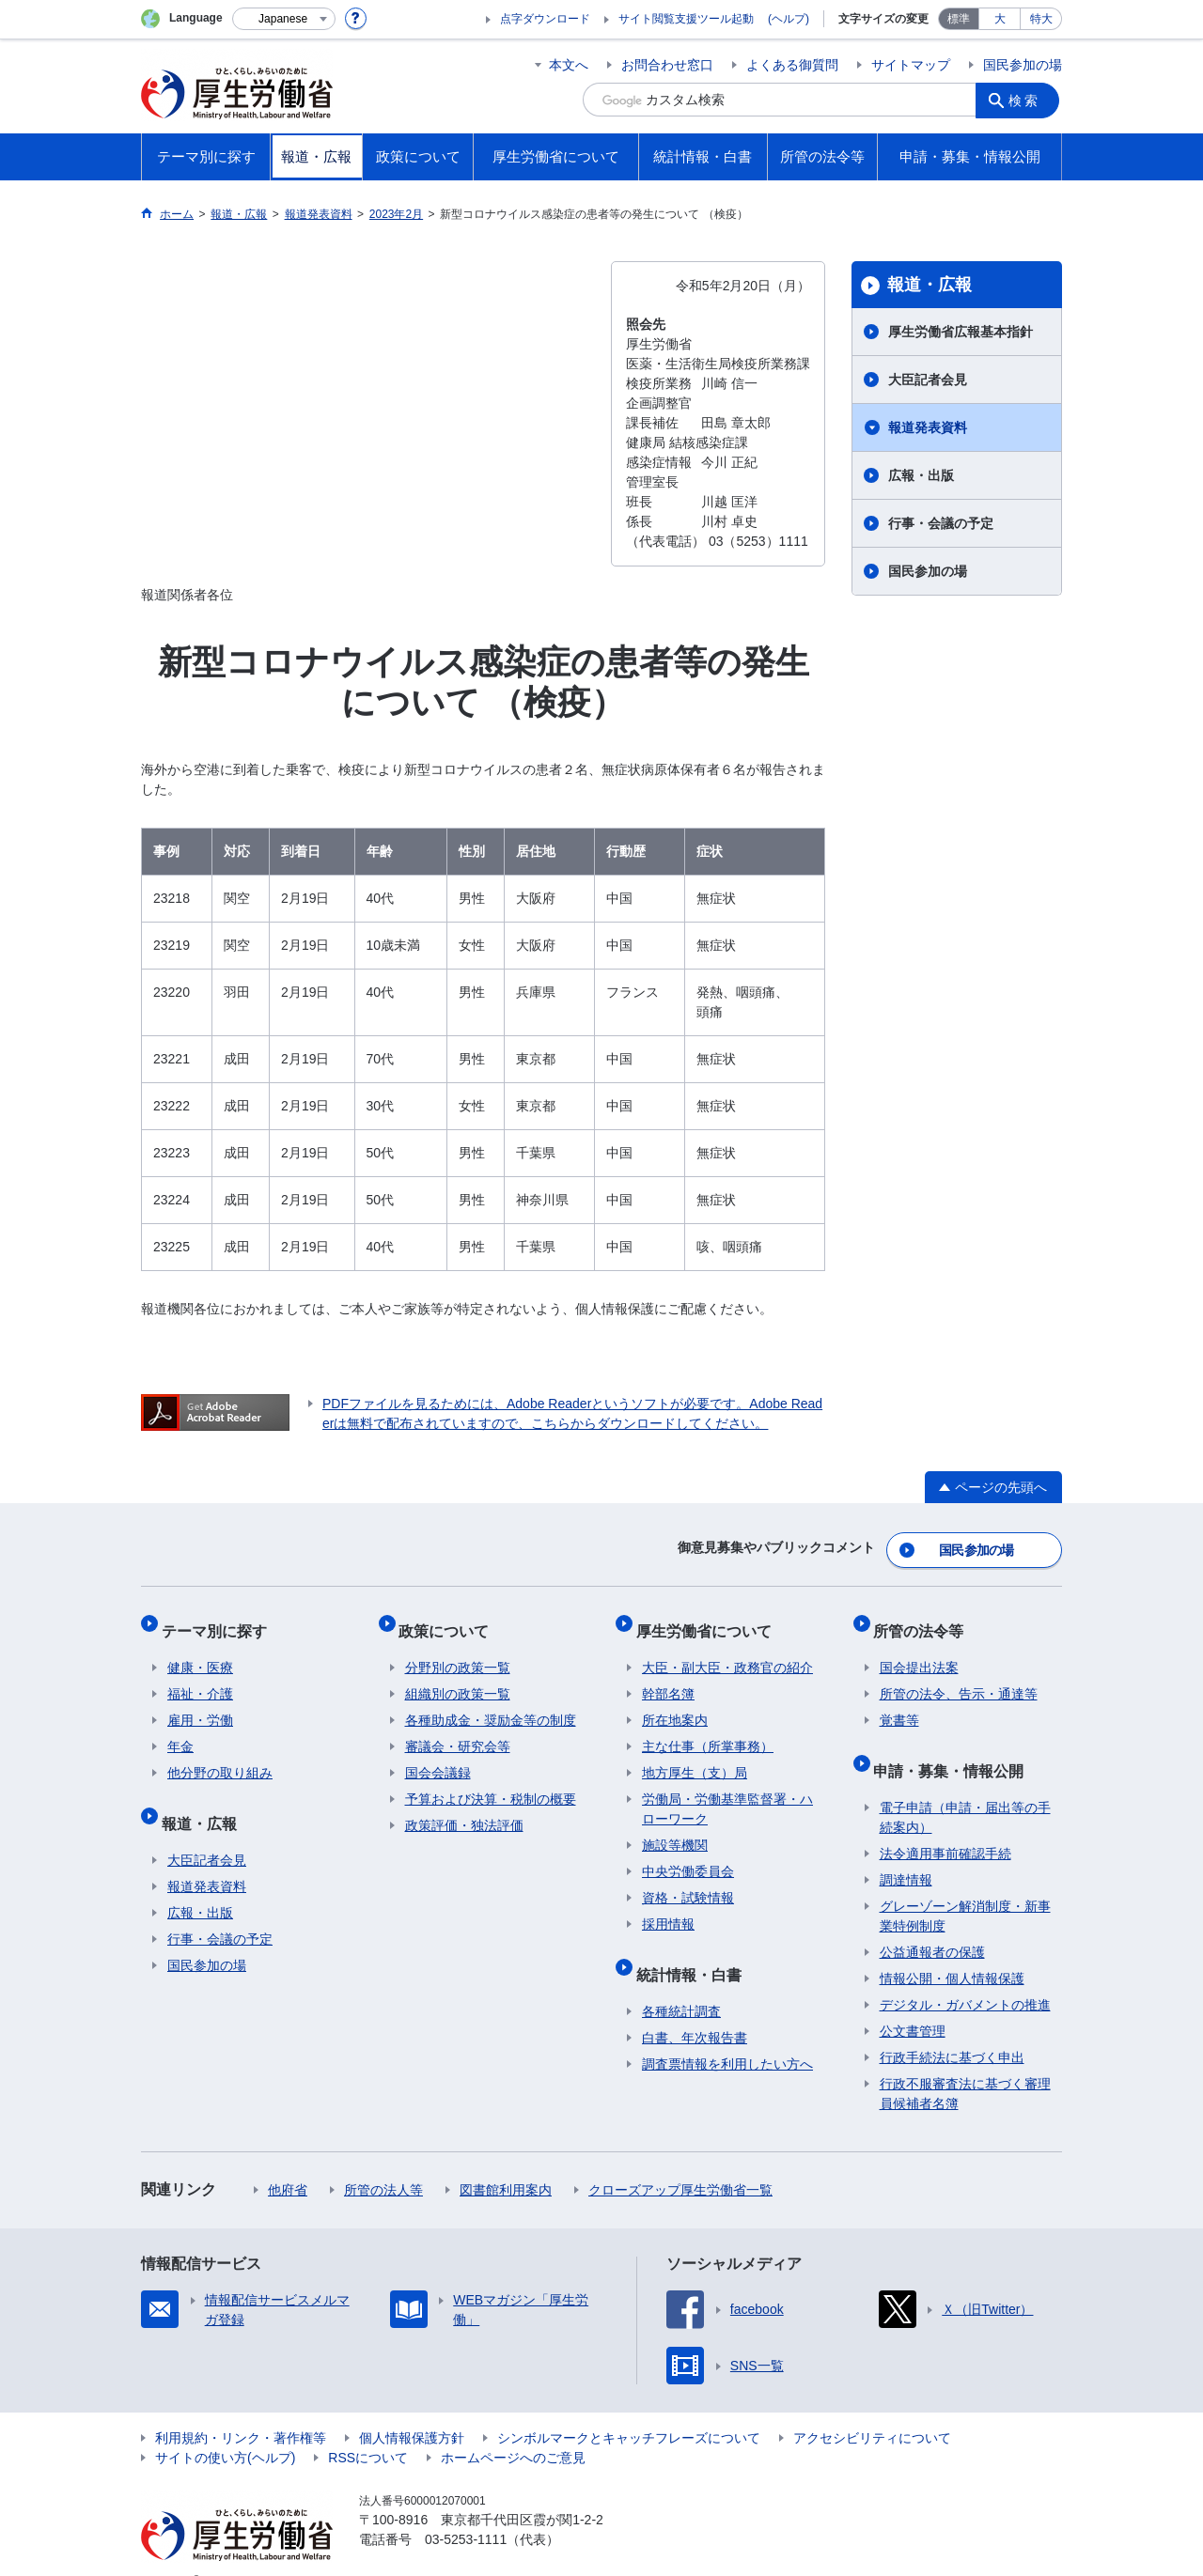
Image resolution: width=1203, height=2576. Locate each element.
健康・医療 (200, 1650)
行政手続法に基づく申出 (952, 2028)
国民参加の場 (1022, 64)
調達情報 (906, 1850)
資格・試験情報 (688, 1880)
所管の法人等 (383, 2160)
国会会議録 (438, 1755)
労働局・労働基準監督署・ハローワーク (727, 1792)
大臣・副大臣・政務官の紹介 (727, 1650)
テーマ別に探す (220, 1619)
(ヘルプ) (788, 18)
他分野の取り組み (220, 1755)
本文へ (568, 64)
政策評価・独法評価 (464, 1808)
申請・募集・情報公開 (955, 1747)
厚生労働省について (709, 1619)
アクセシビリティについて (872, 2408)
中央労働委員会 (688, 1854)
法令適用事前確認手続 (945, 1824)
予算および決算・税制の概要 (490, 1782)
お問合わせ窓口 (667, 64)
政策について (450, 1619)
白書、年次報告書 (694, 2008)
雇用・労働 (200, 1703)
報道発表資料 (927, 427)
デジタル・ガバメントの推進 (965, 1975)
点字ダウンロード (545, 18)
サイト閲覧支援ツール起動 (686, 18)
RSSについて (368, 2428)
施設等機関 (675, 1828)
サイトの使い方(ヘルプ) (225, 2428)
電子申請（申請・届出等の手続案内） (965, 1788)
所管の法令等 (925, 1619)
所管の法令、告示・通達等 (959, 1676)
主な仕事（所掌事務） (707, 1729)
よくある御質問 (792, 64)
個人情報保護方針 (411, 2408)
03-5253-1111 (466, 2510)
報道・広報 (929, 284)
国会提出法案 (919, 1650)
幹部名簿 (668, 1676)
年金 (180, 1729)
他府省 (287, 2160)
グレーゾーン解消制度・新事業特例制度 (965, 1887)
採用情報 (668, 1907)
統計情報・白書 (694, 1951)
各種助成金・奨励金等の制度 (490, 1703)
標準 (958, 18)
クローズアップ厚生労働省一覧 (680, 2160)
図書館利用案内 (506, 2160)
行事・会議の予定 (940, 523)
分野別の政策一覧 (457, 1650)
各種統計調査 (681, 1982)
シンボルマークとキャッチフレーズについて (628, 2408)
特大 (1041, 18)
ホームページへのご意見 (513, 2428)
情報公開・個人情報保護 (952, 1949)
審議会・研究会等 (457, 1729)
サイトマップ (910, 64)
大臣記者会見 (927, 379)
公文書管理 (912, 2002)
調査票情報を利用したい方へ (727, 2034)
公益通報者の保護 (932, 1923)
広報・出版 (921, 475)
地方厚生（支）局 (694, 1755)
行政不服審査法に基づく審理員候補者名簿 (965, 2064)
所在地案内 (675, 1703)
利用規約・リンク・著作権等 (240, 2408)
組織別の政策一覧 (457, 1676)
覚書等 (899, 1703)
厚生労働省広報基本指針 (960, 331)
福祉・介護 (200, 1676)
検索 (1028, 99)
